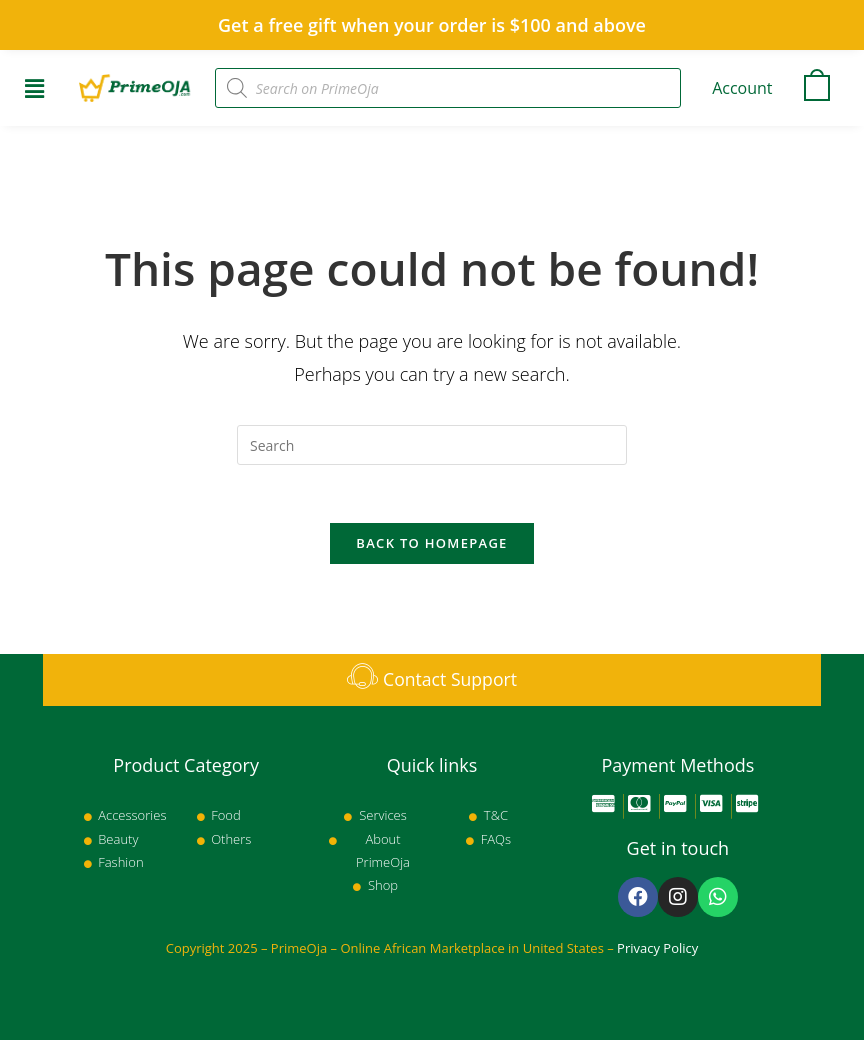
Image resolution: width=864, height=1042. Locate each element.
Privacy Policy (657, 950)
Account (742, 88)
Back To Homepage (431, 545)
